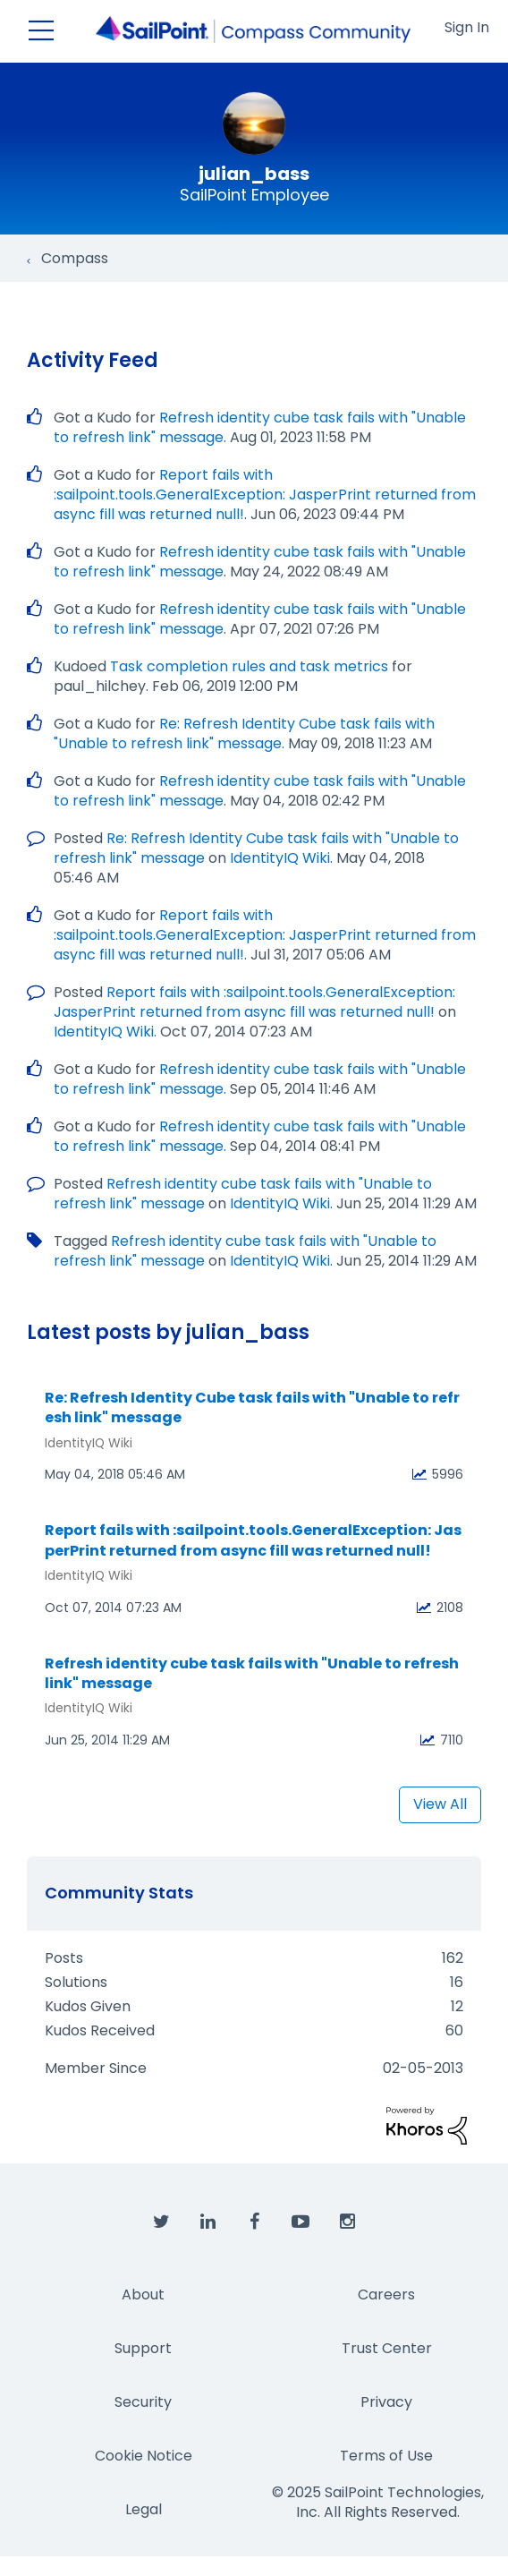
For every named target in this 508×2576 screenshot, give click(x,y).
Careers (386, 2294)
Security (143, 2402)
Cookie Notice (143, 2455)
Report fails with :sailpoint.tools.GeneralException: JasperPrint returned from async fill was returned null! (265, 495)
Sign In (466, 27)
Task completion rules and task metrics (249, 666)
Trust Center (387, 2348)
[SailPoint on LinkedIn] (207, 2222)
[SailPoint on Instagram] (347, 2222)
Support (143, 2348)
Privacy (386, 2402)
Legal (143, 2509)
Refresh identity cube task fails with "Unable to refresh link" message (252, 1674)
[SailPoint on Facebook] (254, 2222)
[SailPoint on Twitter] (161, 2222)
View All (440, 1804)
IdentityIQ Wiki (280, 858)
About (143, 2294)
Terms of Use (386, 2455)
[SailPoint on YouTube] (300, 2222)
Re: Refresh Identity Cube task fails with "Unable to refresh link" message (244, 733)
